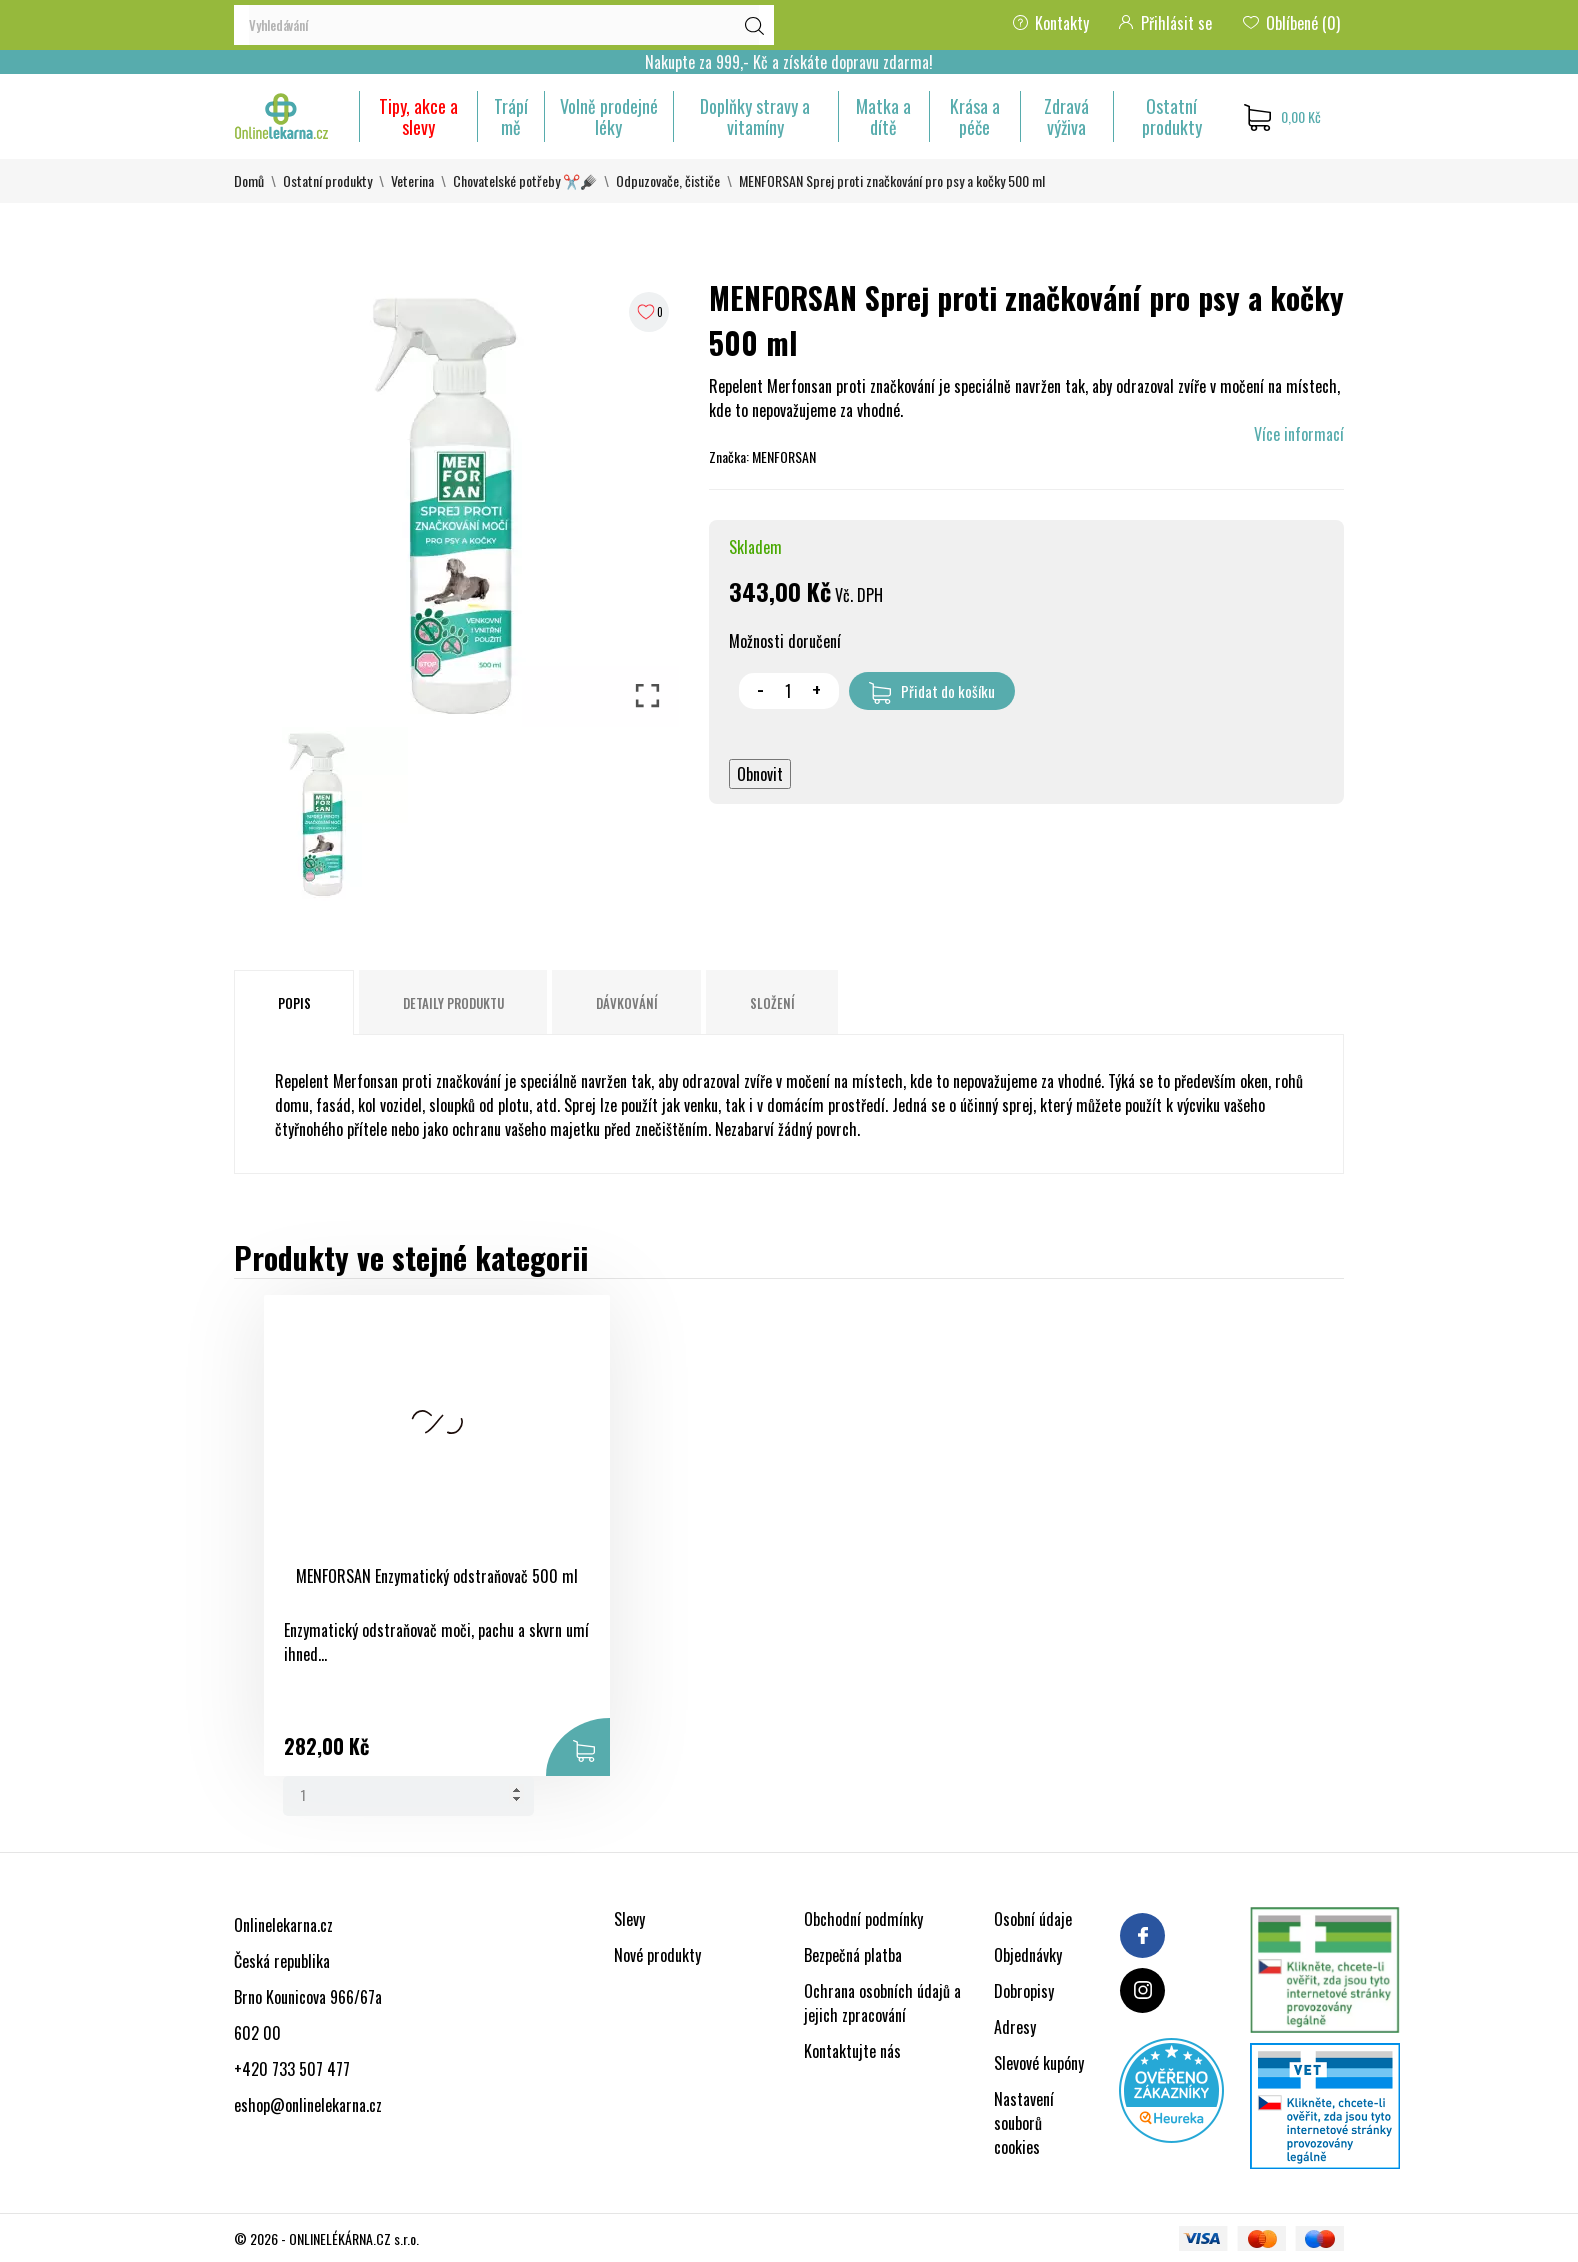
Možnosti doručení (785, 641)
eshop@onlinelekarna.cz (308, 2105)
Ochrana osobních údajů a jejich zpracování (882, 2003)
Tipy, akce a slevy (418, 116)
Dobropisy (1024, 1991)
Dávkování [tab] (627, 1003)
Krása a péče (975, 116)
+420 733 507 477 (292, 2069)
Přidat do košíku (932, 692)
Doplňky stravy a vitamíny (755, 116)
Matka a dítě (883, 116)
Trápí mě (511, 116)
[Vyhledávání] (504, 25)
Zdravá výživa (1066, 116)
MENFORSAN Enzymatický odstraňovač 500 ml (368, 1586)
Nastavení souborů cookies (1024, 2123)
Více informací (1299, 434)
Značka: (729, 456)
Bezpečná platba (853, 1955)
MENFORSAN (784, 456)
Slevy (629, 1919)
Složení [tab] (772, 1003)
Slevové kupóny (1039, 2063)
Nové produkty (657, 1955)
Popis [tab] (294, 1003)
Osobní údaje (1033, 1919)
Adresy (1015, 2027)
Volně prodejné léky (609, 116)
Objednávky (1028, 1955)
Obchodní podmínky (863, 1919)
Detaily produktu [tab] (453, 1003)
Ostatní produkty (1172, 116)
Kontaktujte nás (852, 2051)
